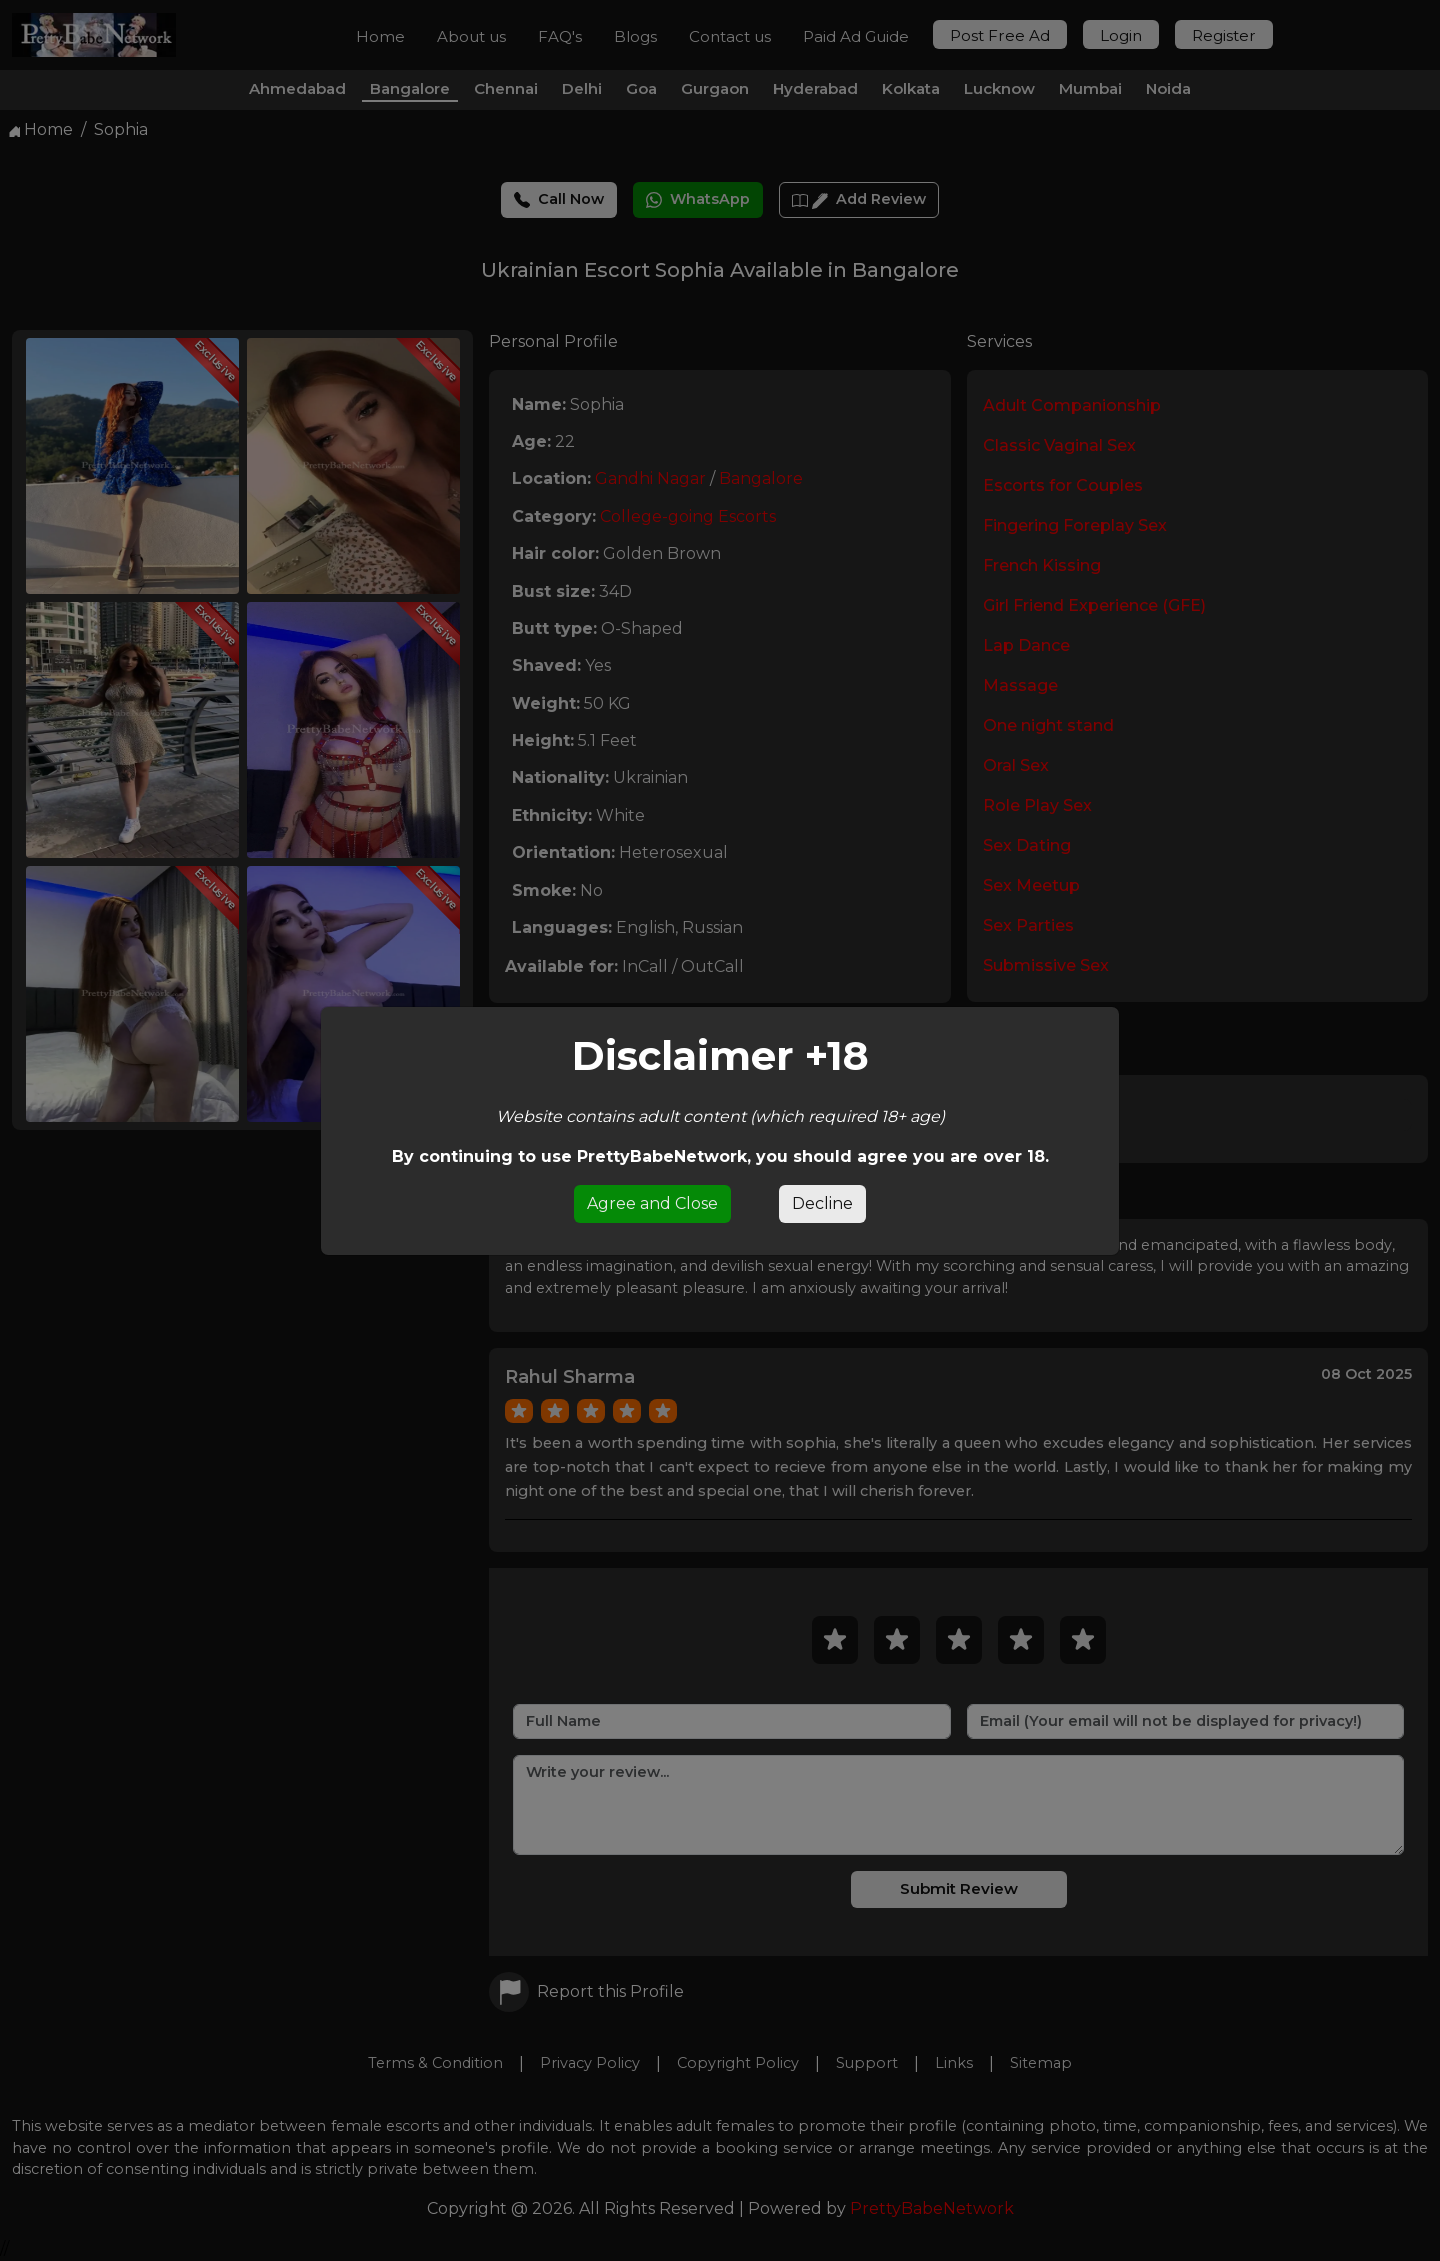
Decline (822, 1203)
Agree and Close (652, 1203)
